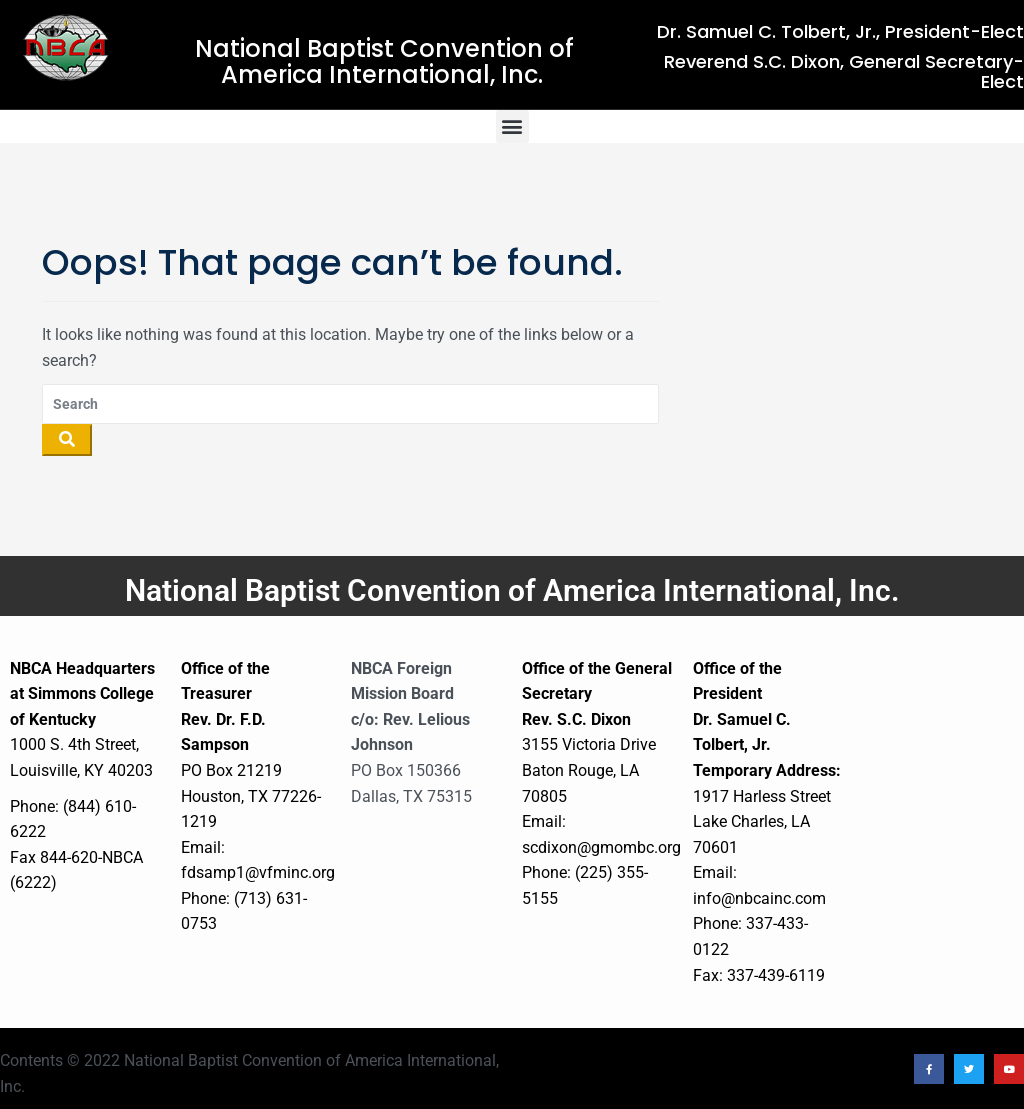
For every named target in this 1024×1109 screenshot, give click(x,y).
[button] (512, 126)
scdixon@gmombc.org (601, 847)
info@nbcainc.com (759, 898)
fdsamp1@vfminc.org (258, 872)
